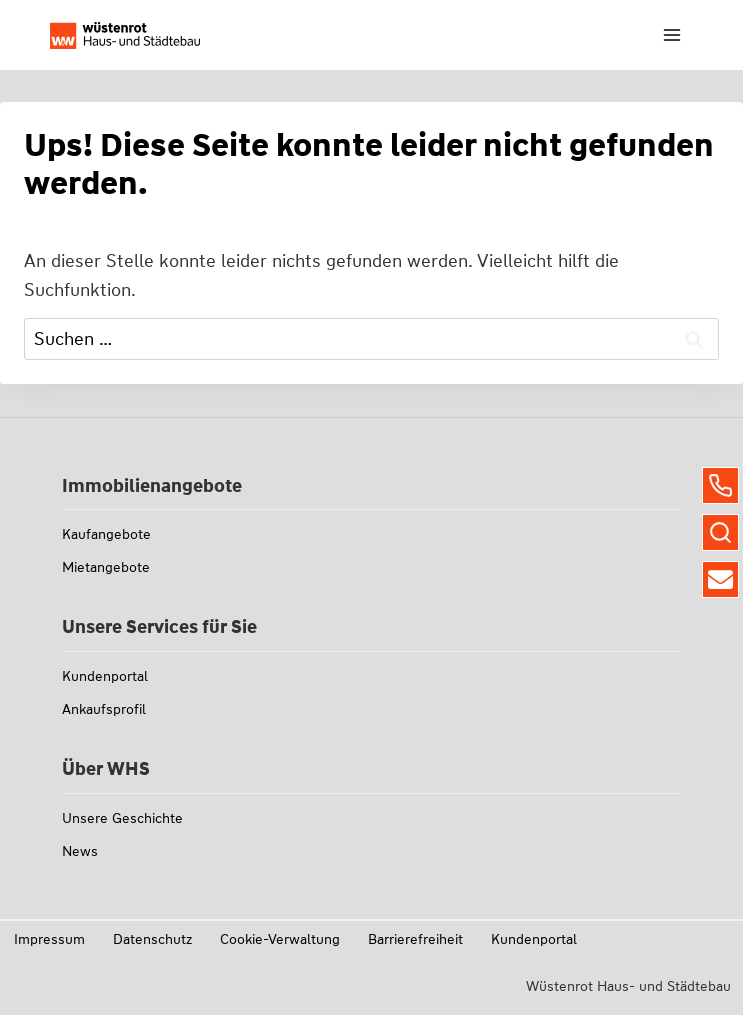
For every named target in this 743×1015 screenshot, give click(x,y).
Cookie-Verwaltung (280, 939)
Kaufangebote (106, 534)
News (80, 851)
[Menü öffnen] (671, 34)
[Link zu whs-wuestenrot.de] (125, 35)
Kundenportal (105, 676)
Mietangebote (106, 567)
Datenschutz (152, 939)
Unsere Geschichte (122, 818)
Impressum (49, 939)
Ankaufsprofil (104, 709)
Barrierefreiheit (415, 939)
